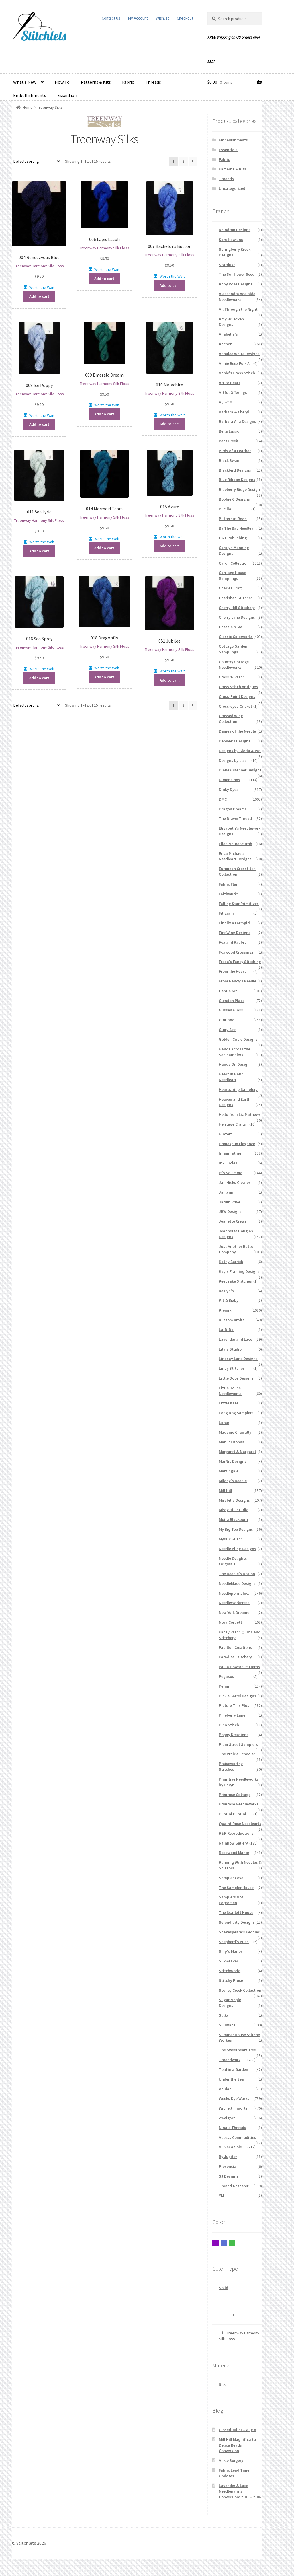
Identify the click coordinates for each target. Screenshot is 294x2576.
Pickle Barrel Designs (237, 1695)
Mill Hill (225, 1490)
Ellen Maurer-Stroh (235, 843)
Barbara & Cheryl (234, 412)
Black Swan (229, 460)
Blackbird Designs (235, 470)
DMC (223, 799)
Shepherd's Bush (234, 1941)
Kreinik (225, 1310)
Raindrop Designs (234, 229)
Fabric (128, 82)
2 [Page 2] (183, 161)
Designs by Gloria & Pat (240, 750)
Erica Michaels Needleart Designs (235, 856)
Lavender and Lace (235, 1339)
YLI (221, 2195)
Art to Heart (229, 382)
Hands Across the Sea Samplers (234, 1051)
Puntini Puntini (232, 1813)
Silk (222, 2384)
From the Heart (232, 971)
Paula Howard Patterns (239, 1666)
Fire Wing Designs (234, 932)
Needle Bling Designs (237, 1548)
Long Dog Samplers (236, 1412)
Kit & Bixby (228, 1300)
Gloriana (226, 1019)
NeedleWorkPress (234, 1602)
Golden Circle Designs (238, 1039)
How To (62, 82)
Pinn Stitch (229, 1724)
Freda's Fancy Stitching (240, 961)
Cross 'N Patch (232, 677)
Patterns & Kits (96, 82)
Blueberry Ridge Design (239, 489)
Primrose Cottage (234, 1794)
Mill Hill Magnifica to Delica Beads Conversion (237, 2445)
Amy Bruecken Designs (231, 321)
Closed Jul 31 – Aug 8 (237, 2429)
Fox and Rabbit (232, 942)
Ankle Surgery (231, 2460)
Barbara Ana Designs (237, 421)
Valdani (226, 2088)
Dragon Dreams (233, 809)
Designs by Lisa (233, 760)
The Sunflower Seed (236, 274)
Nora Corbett (230, 1622)
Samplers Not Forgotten (231, 1899)
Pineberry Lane (232, 1715)
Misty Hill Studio (233, 1509)
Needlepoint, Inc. (234, 1593)
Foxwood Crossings (236, 952)
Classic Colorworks (236, 636)
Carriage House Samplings (232, 575)
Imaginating (230, 1153)
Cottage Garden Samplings (233, 649)
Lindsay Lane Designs (238, 1358)
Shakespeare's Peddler (239, 1932)
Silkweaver (228, 1961)
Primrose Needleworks (238, 1804)
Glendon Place (231, 1000)
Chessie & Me (230, 626)
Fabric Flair (229, 884)
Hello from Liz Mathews (240, 1114)
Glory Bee (227, 1029)
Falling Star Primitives (239, 903)
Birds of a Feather (235, 450)
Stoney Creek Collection (240, 1990)
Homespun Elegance (237, 1143)
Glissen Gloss (231, 1010)
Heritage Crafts (232, 1124)
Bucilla (225, 508)
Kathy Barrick (231, 1261)
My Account (138, 18)
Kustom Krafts (231, 1319)
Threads (153, 82)
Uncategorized (232, 188)
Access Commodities (237, 2137)
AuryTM (225, 402)
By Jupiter (228, 2156)
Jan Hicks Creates (235, 1182)
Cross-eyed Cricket (235, 706)
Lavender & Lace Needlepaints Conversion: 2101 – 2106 (240, 2491)
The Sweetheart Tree (237, 2049)
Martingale (228, 1471)
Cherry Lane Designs (237, 617)
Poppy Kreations (233, 1734)
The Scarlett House (236, 1912)
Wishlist (162, 18)
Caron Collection (234, 563)
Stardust (227, 264)
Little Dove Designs (236, 1378)
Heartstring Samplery (238, 1089)
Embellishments (29, 95)
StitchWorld (229, 1970)
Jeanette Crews (232, 1221)
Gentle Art (228, 990)
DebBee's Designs (234, 741)
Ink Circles (228, 1163)
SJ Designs (228, 2176)
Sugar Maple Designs (230, 2002)
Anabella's (228, 334)
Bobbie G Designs (234, 499)
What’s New (24, 82)
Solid (223, 2287)
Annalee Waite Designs (239, 353)
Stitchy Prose (231, 1980)
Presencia (227, 2166)
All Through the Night (238, 309)
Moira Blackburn (233, 1519)
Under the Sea (231, 2079)
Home (28, 107)
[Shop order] (36, 161)
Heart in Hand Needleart (231, 1076)
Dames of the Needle (237, 731)
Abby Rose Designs (235, 284)
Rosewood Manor (234, 1852)
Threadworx (229, 2059)
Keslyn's (226, 1290)
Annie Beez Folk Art (236, 363)
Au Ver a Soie (230, 2146)
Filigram (226, 913)
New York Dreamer (235, 1612)
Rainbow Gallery (233, 1843)
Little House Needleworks (230, 1390)
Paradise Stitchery (235, 1656)
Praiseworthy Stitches (231, 1766)
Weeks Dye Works (234, 2098)
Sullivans (227, 2025)
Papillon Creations (235, 1647)
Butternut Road (233, 518)
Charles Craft (230, 588)
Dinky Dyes (228, 789)
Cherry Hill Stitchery (237, 607)
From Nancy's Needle (237, 981)
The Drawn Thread (235, 818)
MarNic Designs (232, 1461)
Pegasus (226, 1676)
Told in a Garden (233, 2069)
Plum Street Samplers (238, 1744)
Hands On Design (234, 1064)
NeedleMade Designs (237, 1583)
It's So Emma (230, 1172)
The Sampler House (236, 1887)
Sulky (224, 2015)
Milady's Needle (233, 1480)
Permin (225, 1686)
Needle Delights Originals (233, 1561)
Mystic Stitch (231, 1539)
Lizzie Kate (228, 1403)
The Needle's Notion (237, 1573)
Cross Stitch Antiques (238, 686)
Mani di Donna (231, 1442)
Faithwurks (229, 893)
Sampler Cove (231, 1877)
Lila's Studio (230, 1349)
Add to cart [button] (39, 296)
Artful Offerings (233, 392)
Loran (224, 1422)
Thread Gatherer (233, 2185)
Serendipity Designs (237, 1922)
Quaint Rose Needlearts (240, 1823)
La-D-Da (226, 1329)
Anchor (225, 344)
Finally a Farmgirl (234, 922)
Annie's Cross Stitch (237, 372)
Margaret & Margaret (237, 1451)
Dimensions (229, 779)
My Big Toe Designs (236, 1529)
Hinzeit (225, 1134)
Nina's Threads (232, 2127)
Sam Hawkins (231, 239)
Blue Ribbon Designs (237, 479)
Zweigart (227, 2117)
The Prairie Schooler (237, 1753)
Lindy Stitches (232, 1368)
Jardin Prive (229, 1202)
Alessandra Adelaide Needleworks (237, 296)
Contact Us (111, 18)
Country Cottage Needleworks (234, 664)
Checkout (185, 18)
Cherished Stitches (236, 597)
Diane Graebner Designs (240, 770)
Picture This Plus (234, 1705)
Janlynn (226, 1192)
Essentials (67, 95)
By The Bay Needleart (238, 528)
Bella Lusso (229, 431)
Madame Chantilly (235, 1432)
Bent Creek (228, 440)
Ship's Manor (230, 1951)
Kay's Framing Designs (239, 1271)
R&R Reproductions (236, 1833)
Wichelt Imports (233, 2108)
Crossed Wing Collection (231, 718)
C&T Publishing (233, 537)
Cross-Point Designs (237, 696)
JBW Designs (230, 1211)
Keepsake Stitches (235, 1281)
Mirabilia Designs (234, 1500)
